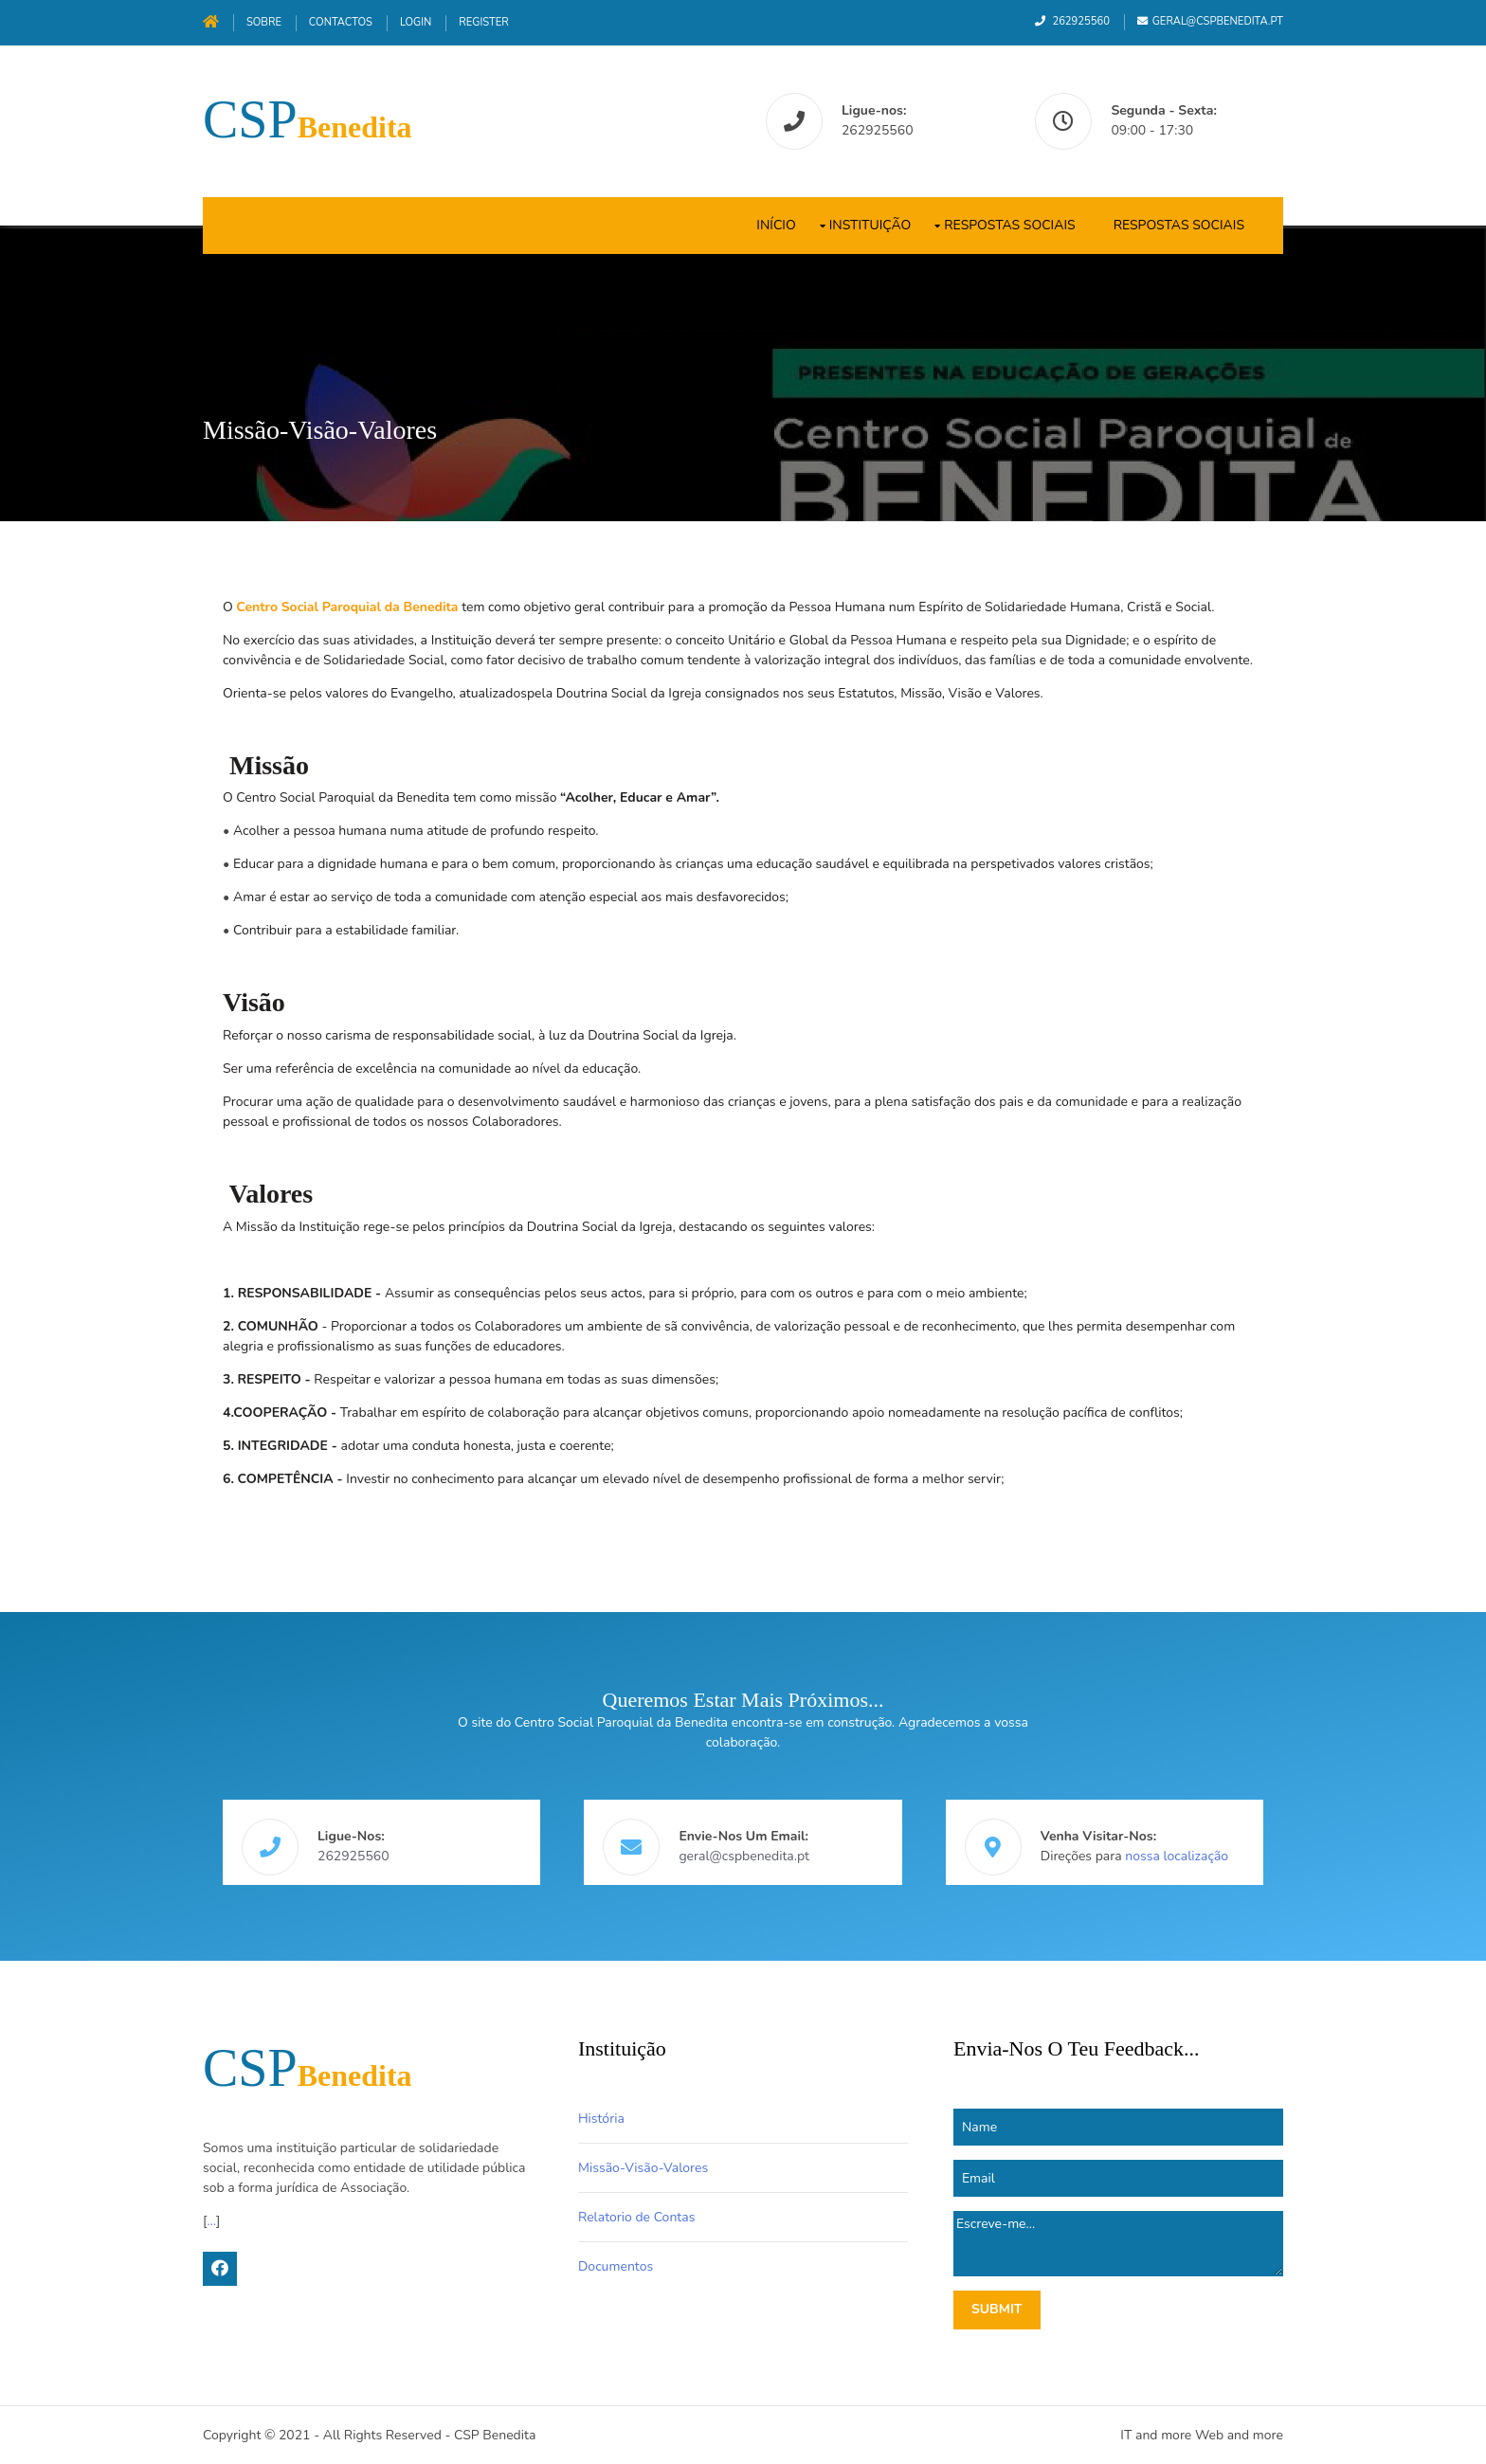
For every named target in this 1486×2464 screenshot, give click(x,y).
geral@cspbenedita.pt (1217, 21)
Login (416, 22)
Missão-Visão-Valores (643, 2168)
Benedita (307, 127)
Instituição (870, 225)
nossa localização (1176, 1856)
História (601, 2119)
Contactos (340, 22)
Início (775, 225)
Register (483, 22)
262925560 (1080, 21)
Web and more (1239, 2435)
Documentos (615, 2266)
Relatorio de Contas (636, 2217)
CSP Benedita (494, 2435)
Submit (997, 2309)
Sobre (263, 22)
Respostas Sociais (1009, 225)
